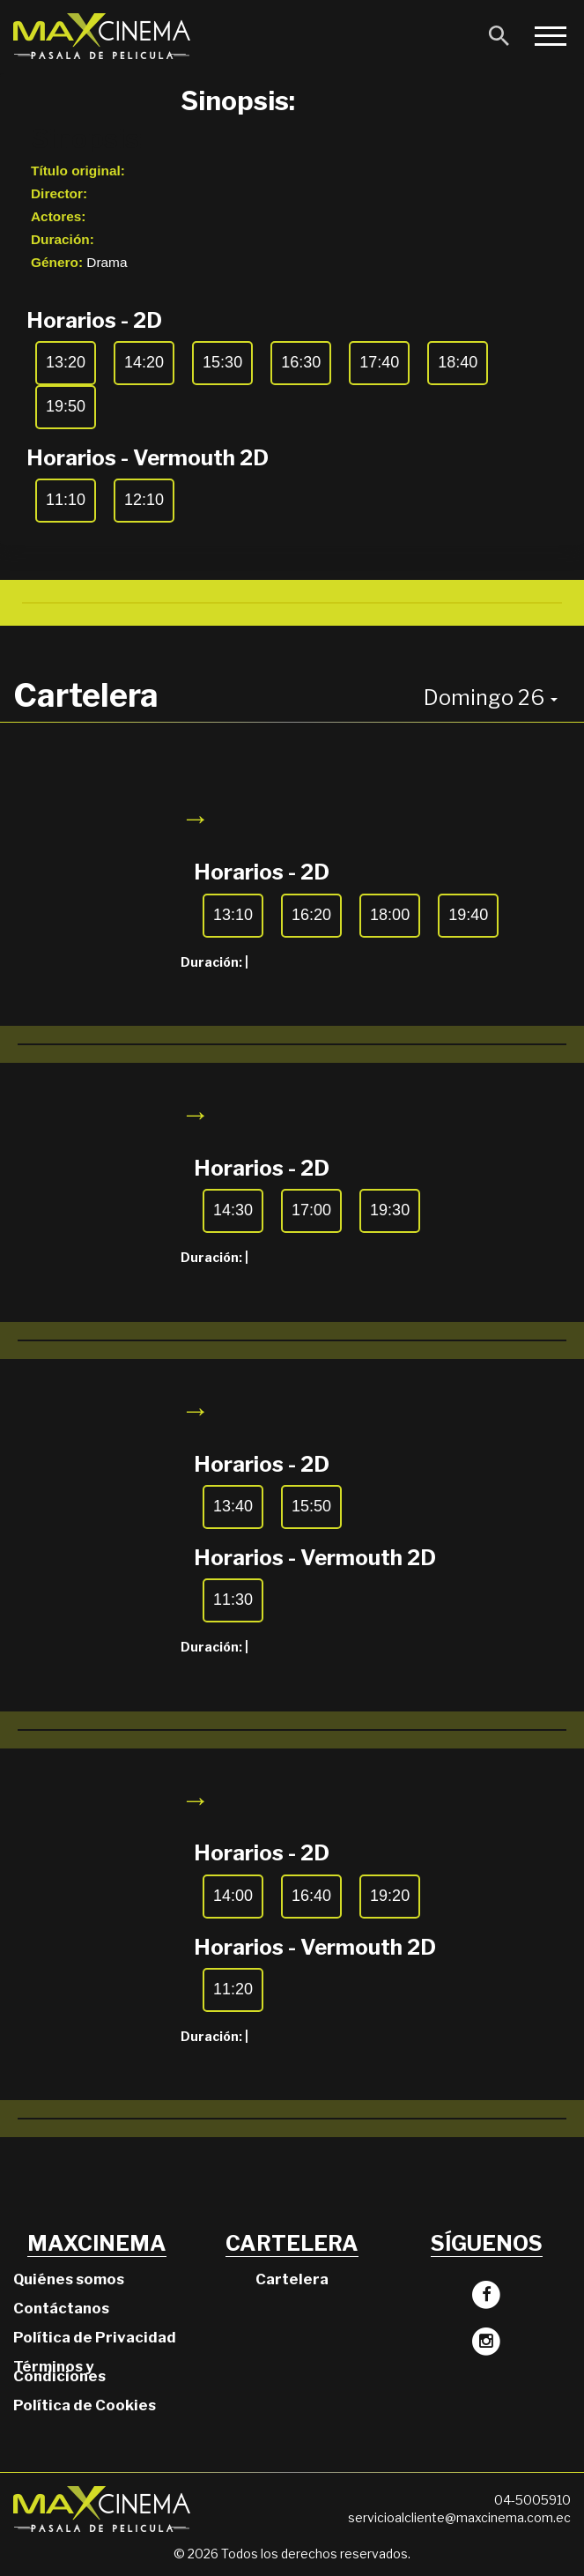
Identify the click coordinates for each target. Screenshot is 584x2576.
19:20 (390, 1895)
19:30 (390, 1210)
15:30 (222, 362)
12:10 (144, 500)
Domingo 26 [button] (491, 697)
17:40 (379, 362)
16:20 (311, 915)
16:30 (301, 362)
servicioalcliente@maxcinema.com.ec (459, 2517)
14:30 (233, 1210)
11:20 (233, 1989)
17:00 (311, 1210)
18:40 (457, 362)
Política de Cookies (84, 2405)
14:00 (233, 1895)
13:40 (233, 1506)
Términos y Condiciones (59, 2371)
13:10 (233, 915)
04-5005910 (532, 2499)
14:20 (144, 362)
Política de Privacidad (94, 2337)
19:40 (468, 915)
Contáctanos (61, 2308)
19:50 (65, 406)
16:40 (311, 1895)
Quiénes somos (68, 2279)
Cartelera (292, 2279)
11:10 (65, 500)
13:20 (65, 362)
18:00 (390, 915)
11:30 (233, 1599)
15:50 (311, 1506)
